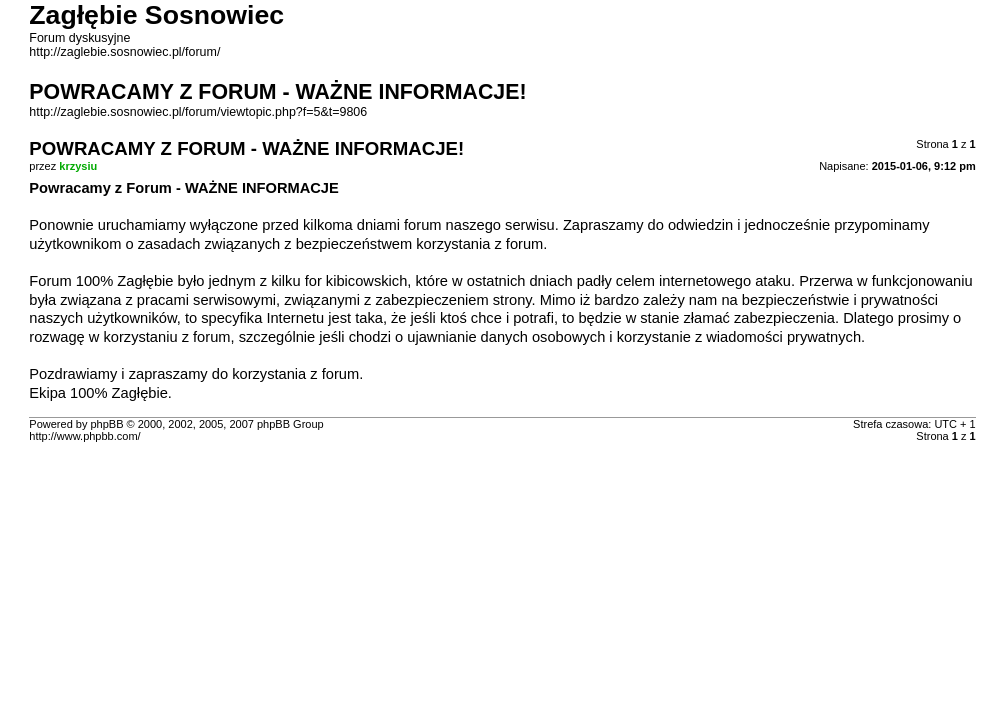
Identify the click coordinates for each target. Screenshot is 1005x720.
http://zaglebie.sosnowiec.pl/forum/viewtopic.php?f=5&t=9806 (198, 112)
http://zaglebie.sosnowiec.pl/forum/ (124, 52)
